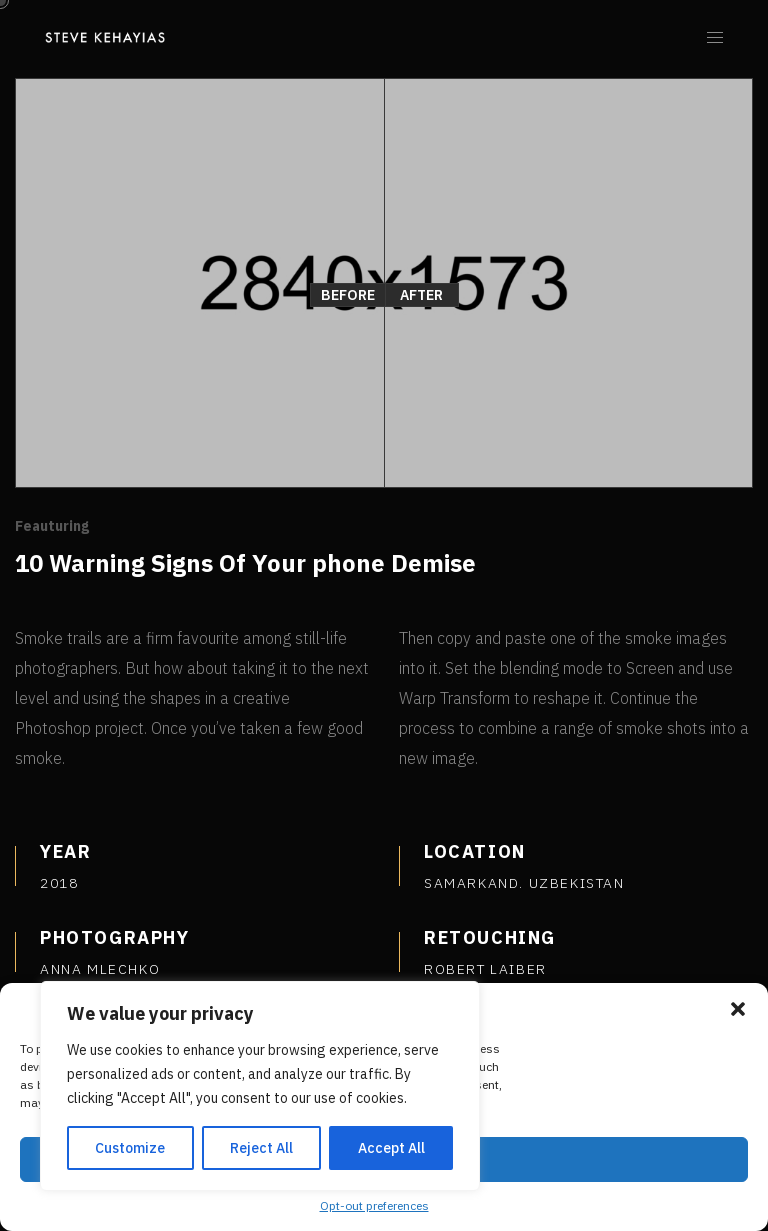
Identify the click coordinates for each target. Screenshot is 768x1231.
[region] (260, 1086)
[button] (738, 1009)
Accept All (391, 1148)
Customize (130, 1148)
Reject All (261, 1148)
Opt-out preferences (374, 1205)
